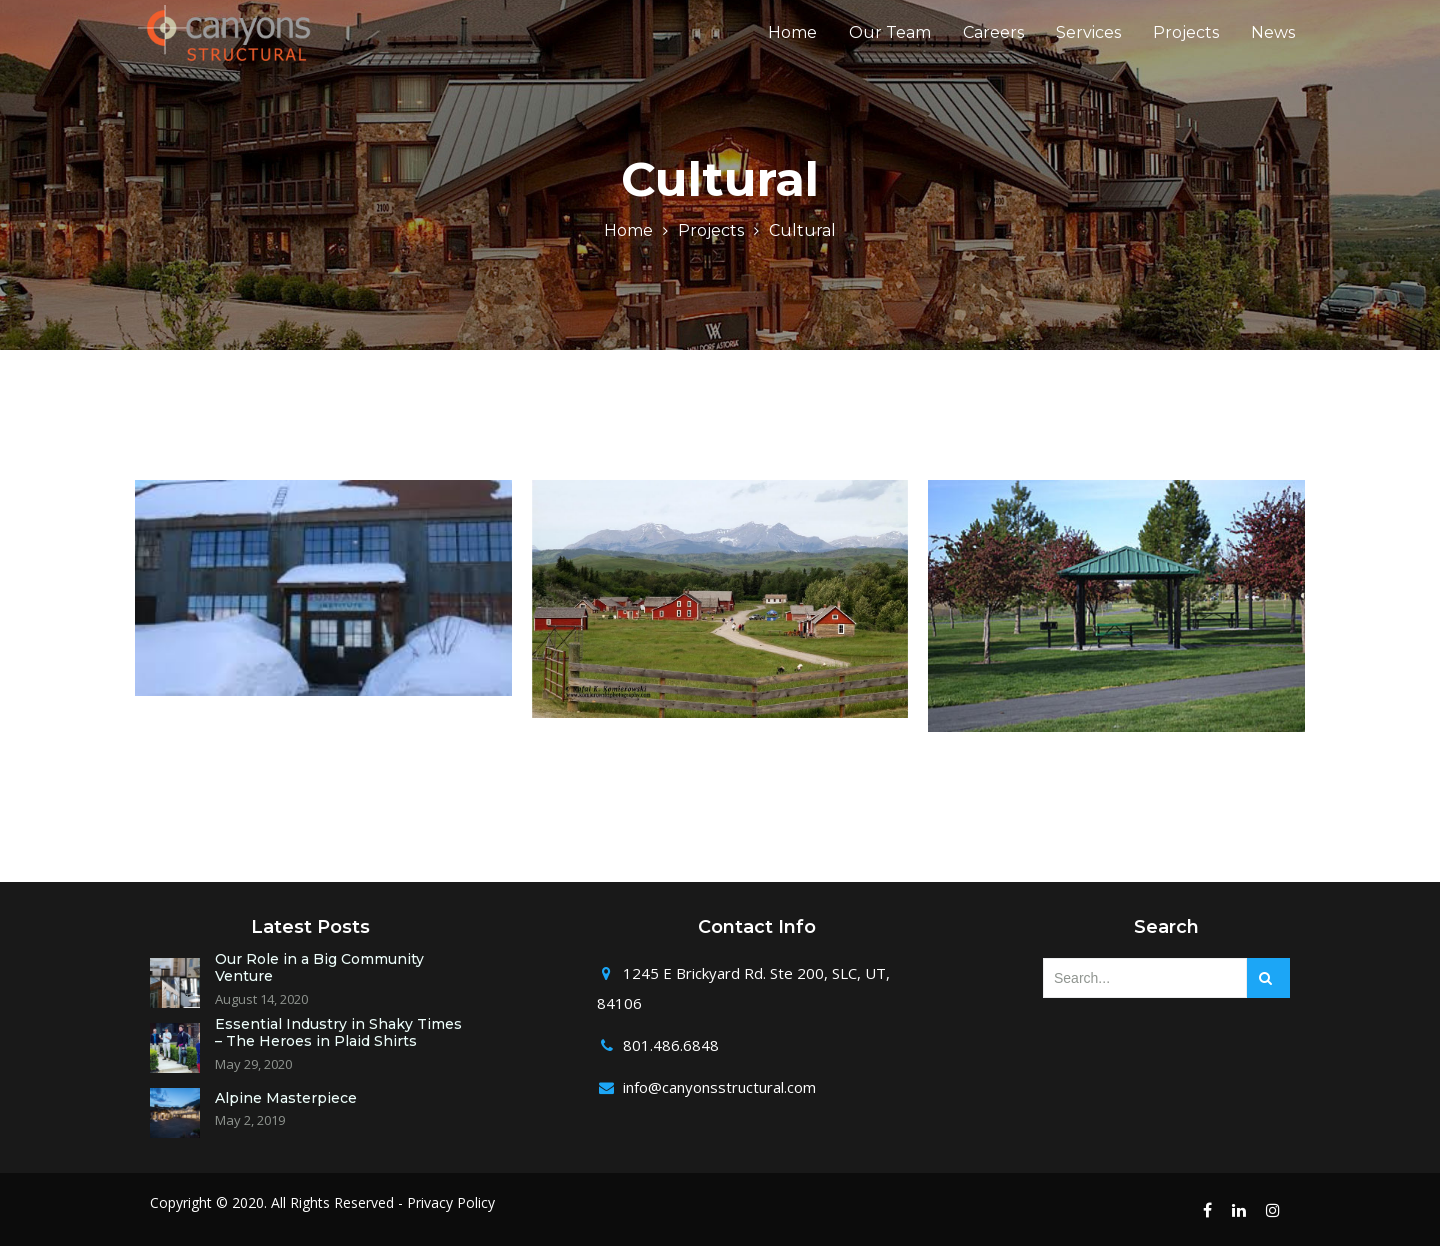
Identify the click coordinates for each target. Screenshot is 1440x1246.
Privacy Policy (451, 1202)
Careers (993, 45)
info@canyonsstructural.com (719, 1087)
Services (1088, 45)
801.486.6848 (671, 1045)
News (1273, 45)
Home (792, 45)
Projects (1186, 45)
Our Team (890, 45)
